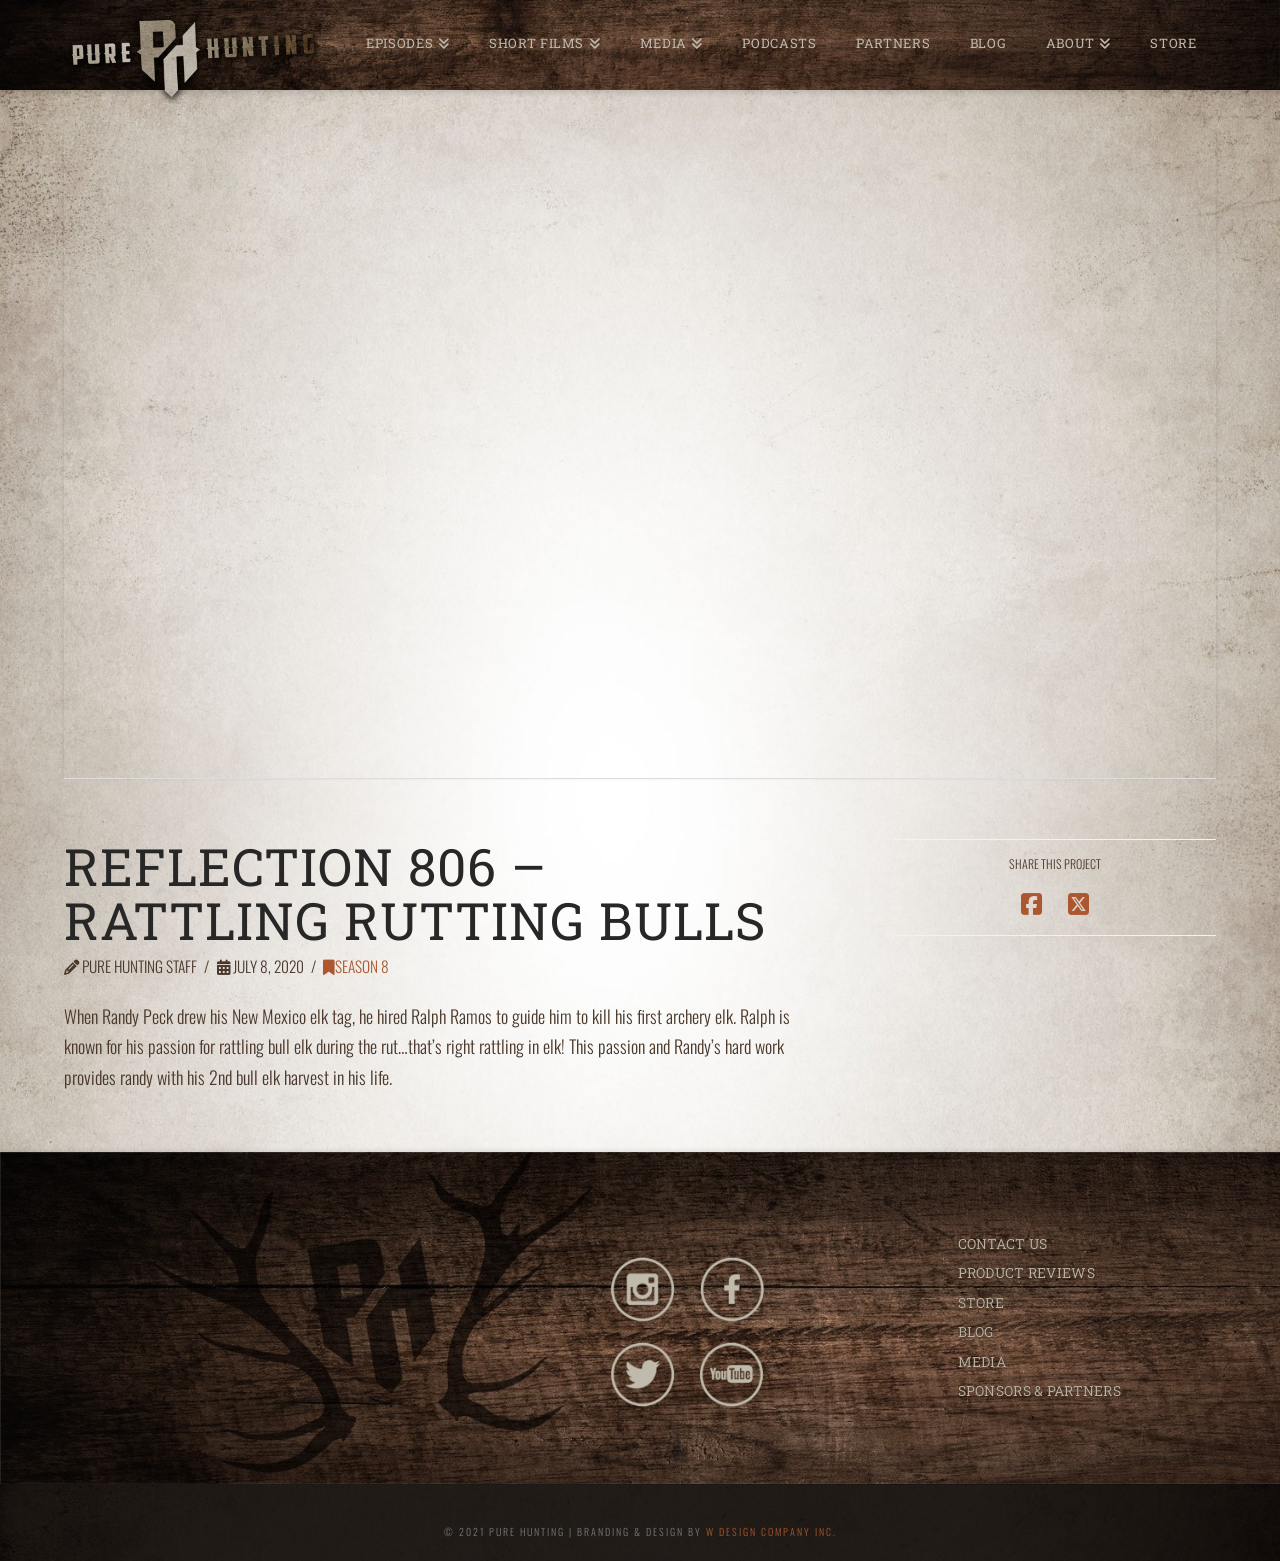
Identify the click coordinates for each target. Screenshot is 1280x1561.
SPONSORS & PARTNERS (1039, 1390)
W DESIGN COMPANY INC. (771, 1531)
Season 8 (356, 966)
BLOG (976, 1331)
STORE (981, 1302)
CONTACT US (1003, 1243)
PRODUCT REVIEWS (1026, 1272)
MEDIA (982, 1361)
